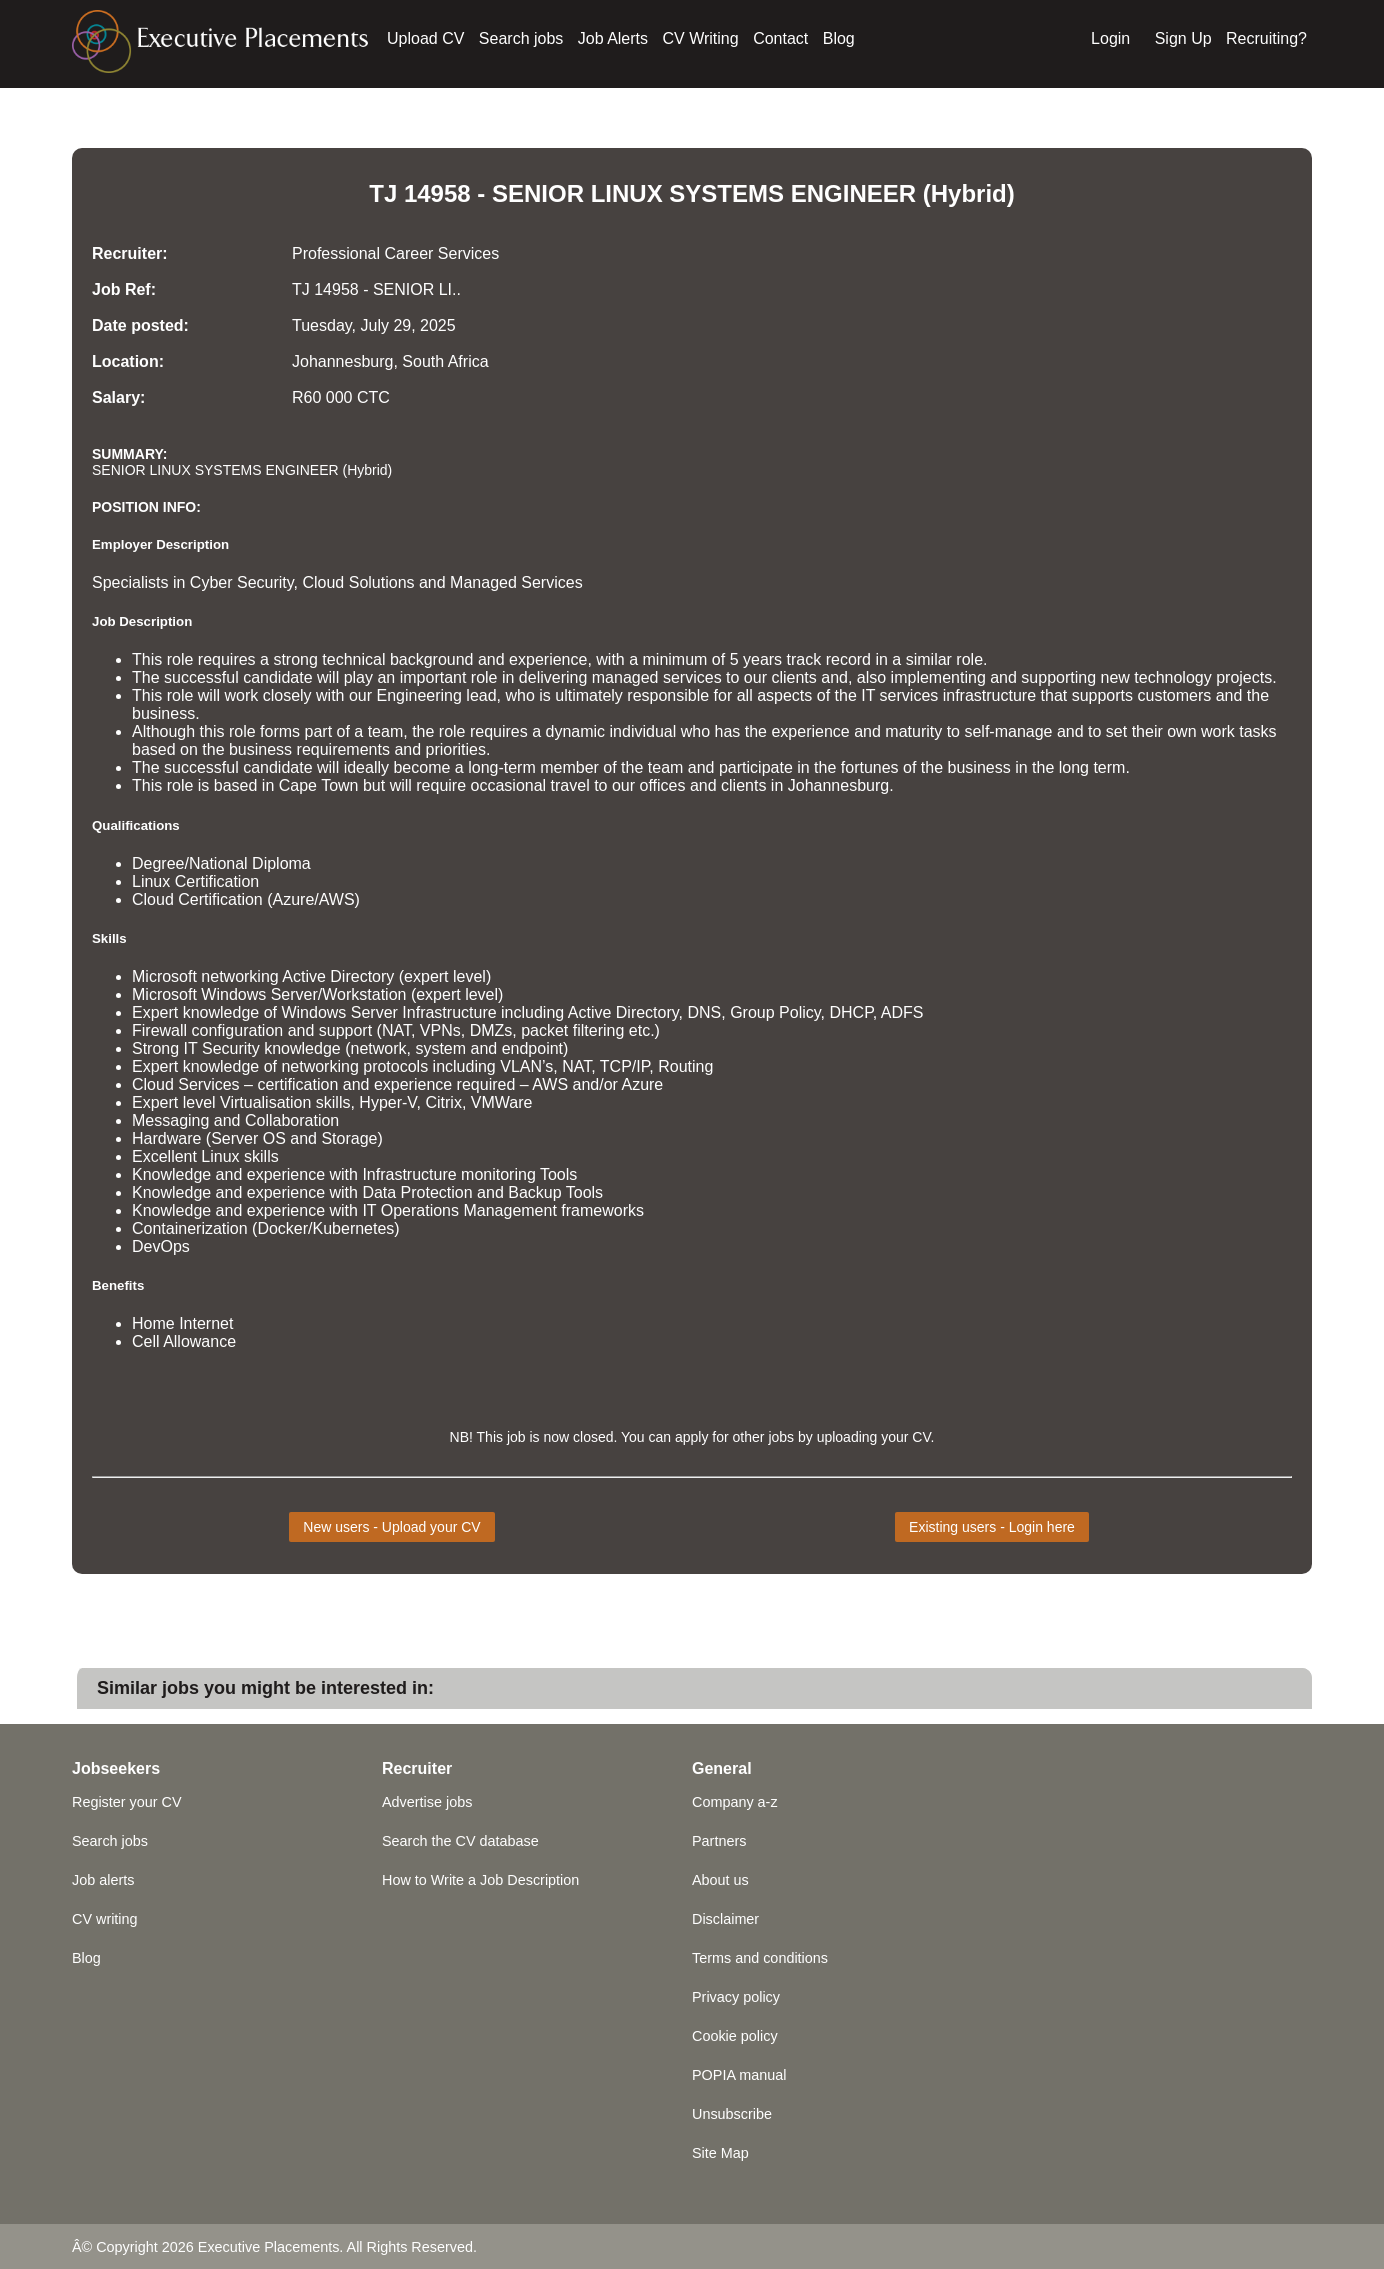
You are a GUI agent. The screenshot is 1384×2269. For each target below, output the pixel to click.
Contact (780, 38)
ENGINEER (853, 193)
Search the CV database (460, 1841)
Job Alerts (613, 38)
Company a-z (735, 1802)
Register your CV (127, 1802)
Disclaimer (725, 1919)
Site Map (720, 2153)
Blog (839, 38)
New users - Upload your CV (391, 1527)
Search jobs (521, 38)
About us (720, 1880)
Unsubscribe (732, 2114)
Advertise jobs (427, 1802)
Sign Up (1183, 38)
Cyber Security (242, 582)
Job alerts (103, 1880)
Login (1110, 38)
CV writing (105, 1919)
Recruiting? (1266, 38)
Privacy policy (736, 1997)
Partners (719, 1841)
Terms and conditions (760, 1958)
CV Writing (701, 38)
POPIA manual (739, 2075)
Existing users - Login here (992, 1527)
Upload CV (425, 38)
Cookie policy (735, 2036)
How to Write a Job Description (480, 1880)
